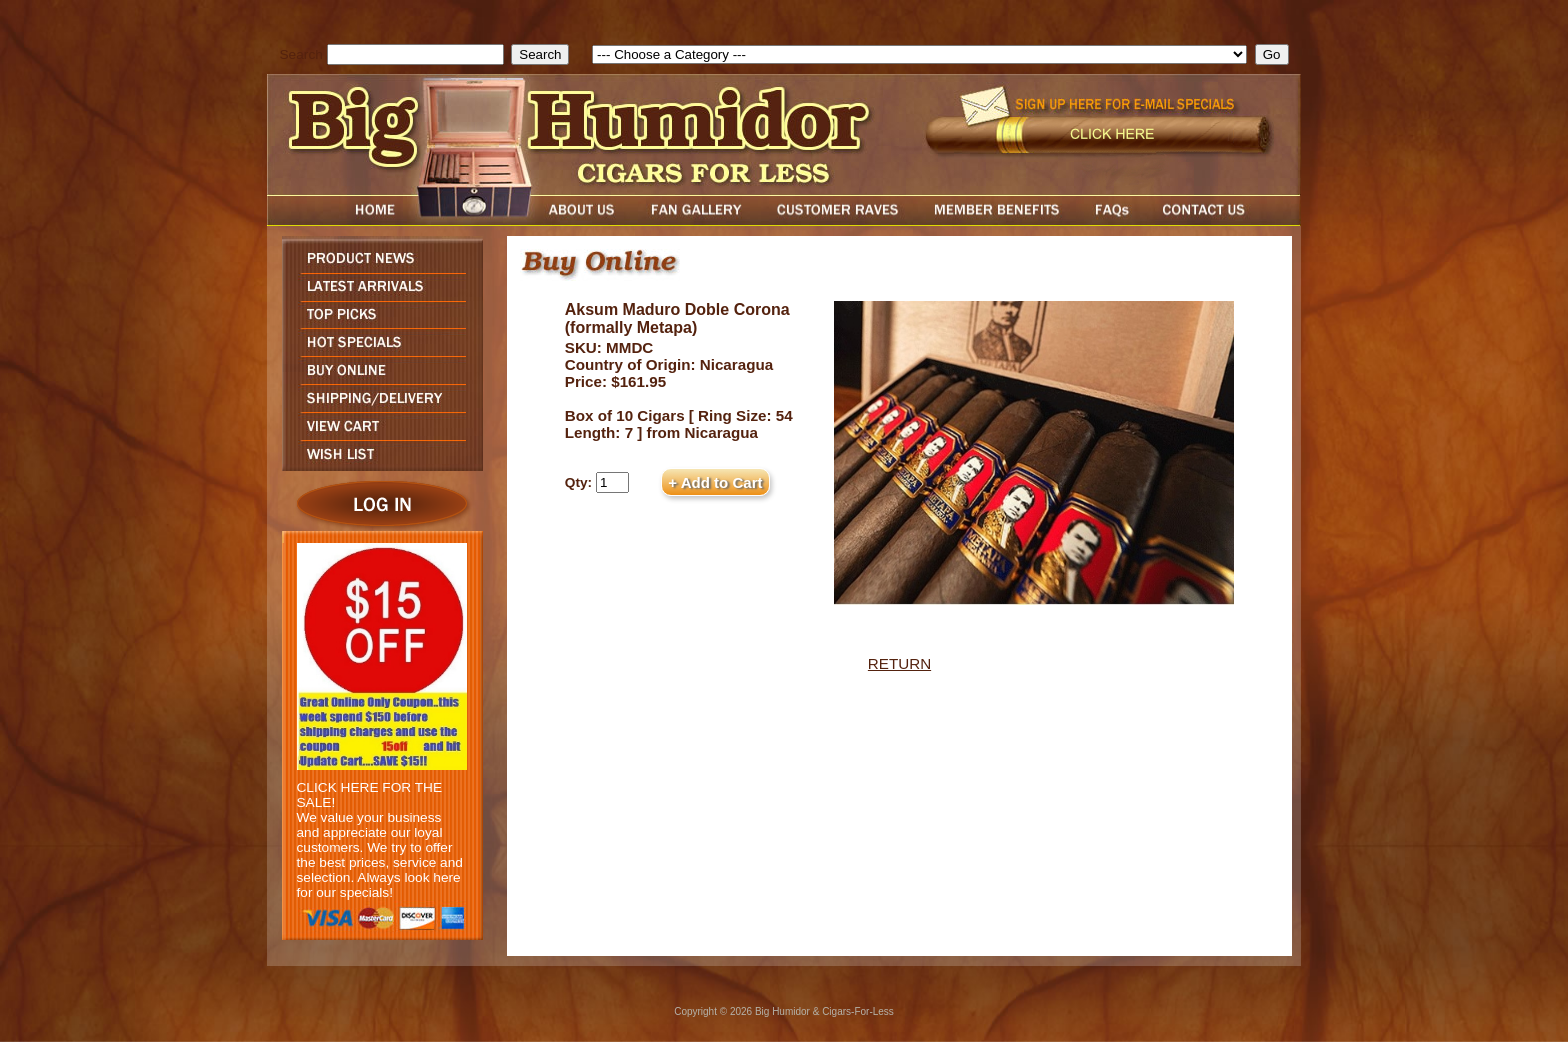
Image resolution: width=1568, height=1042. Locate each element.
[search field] (415, 54)
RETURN (899, 663)
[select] (919, 54)
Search (301, 54)
